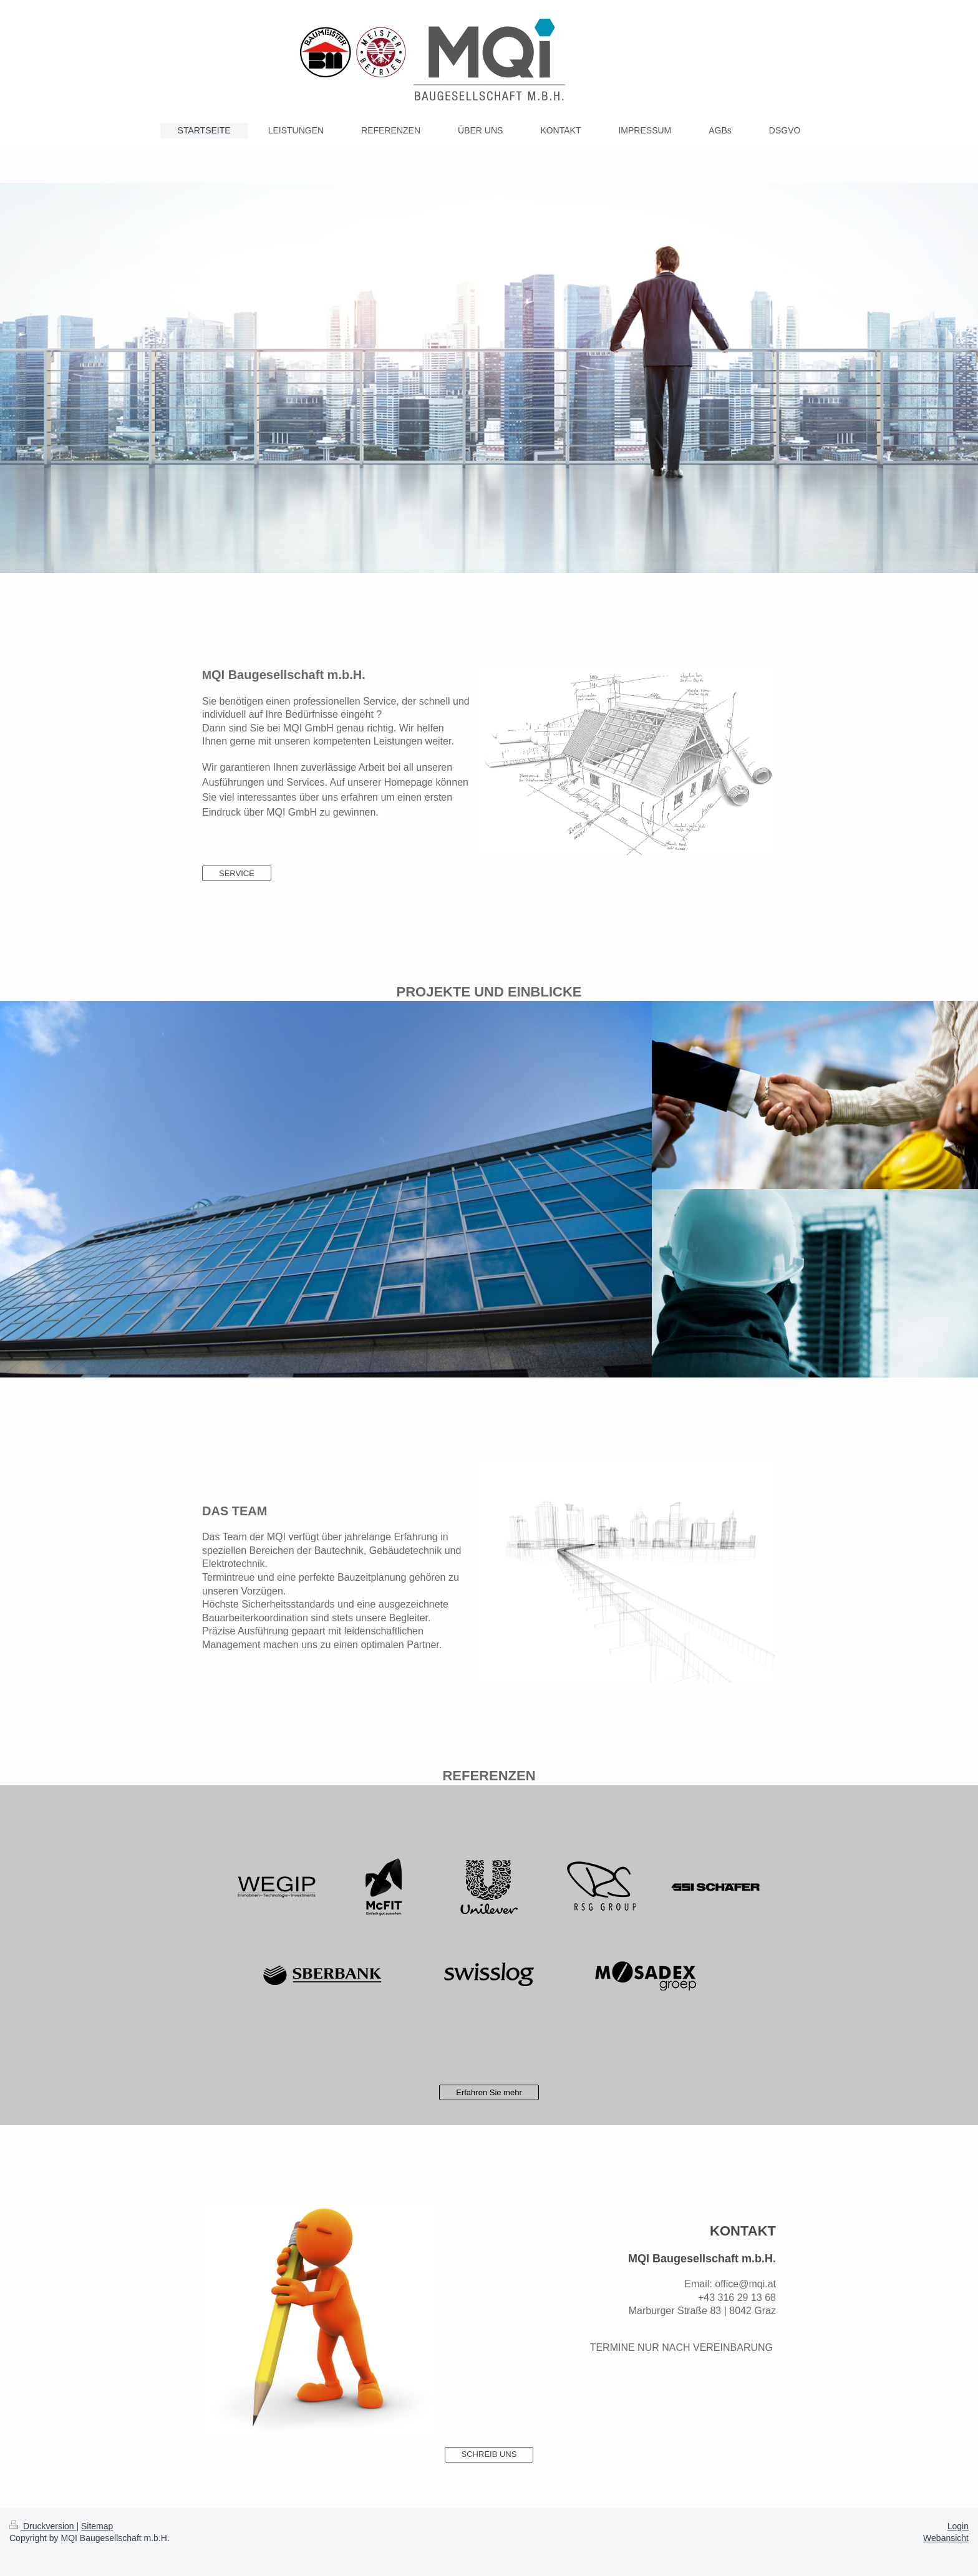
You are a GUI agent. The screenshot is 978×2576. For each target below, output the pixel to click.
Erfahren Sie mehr (489, 2092)
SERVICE (236, 873)
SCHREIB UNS (489, 2454)
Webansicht (946, 2538)
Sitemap (97, 2526)
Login (958, 2526)
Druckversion (42, 2526)
